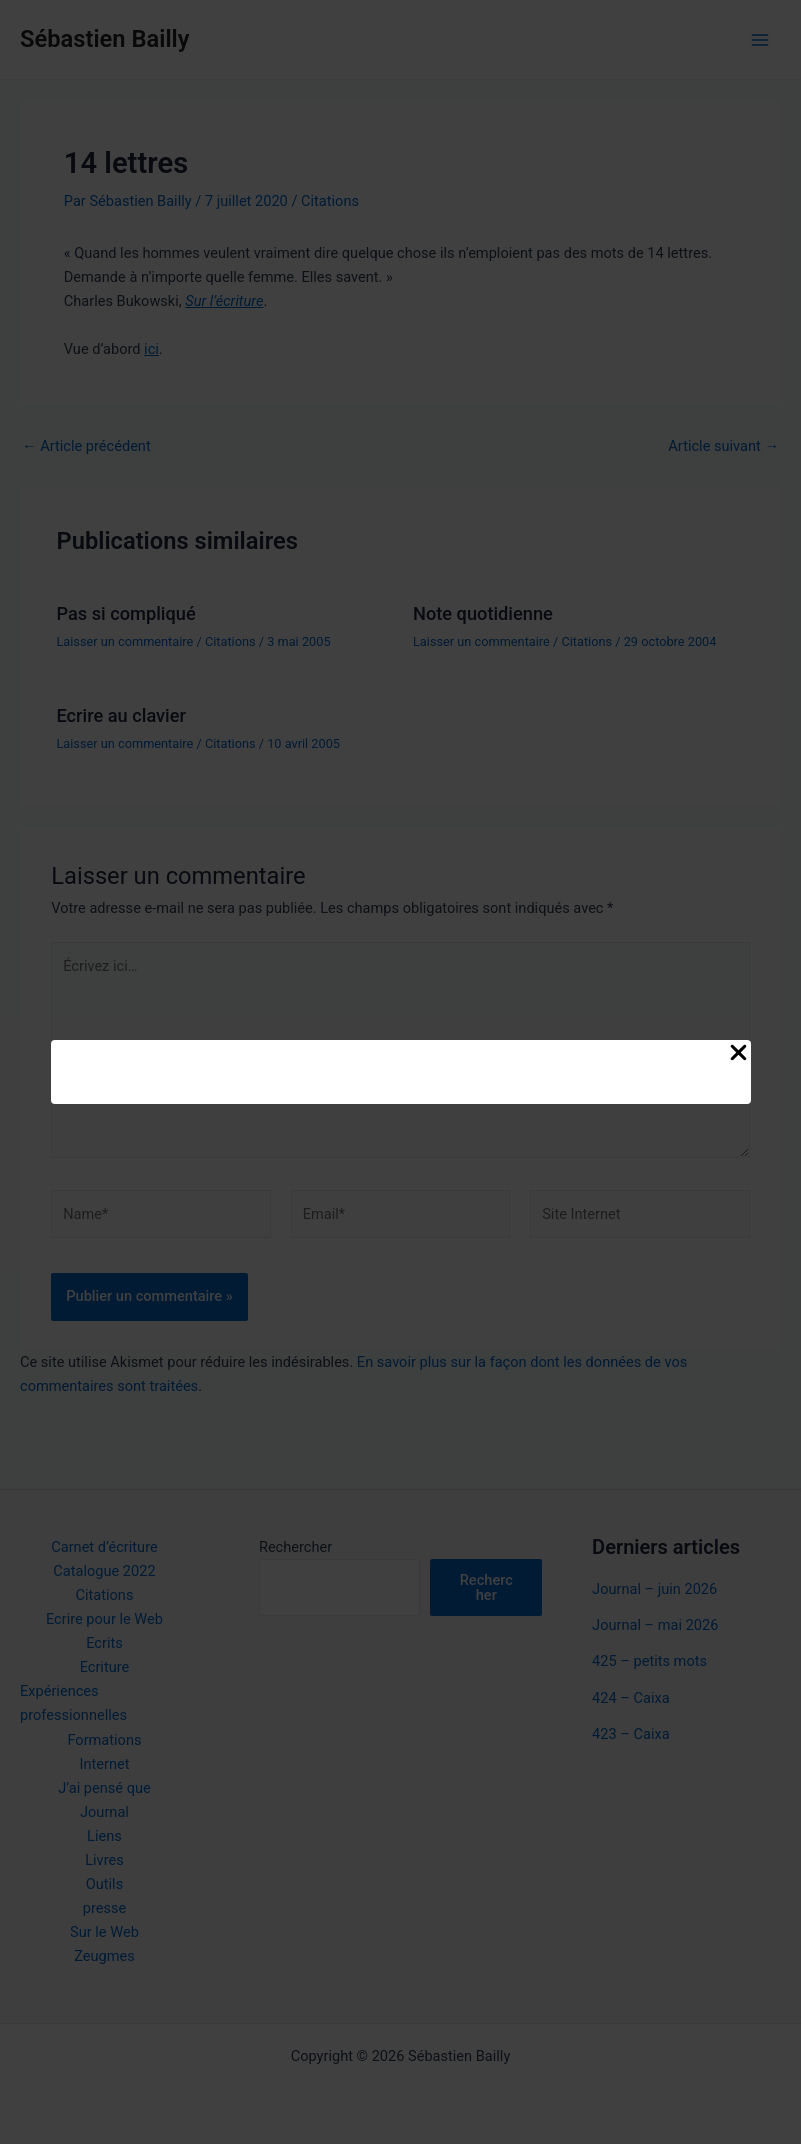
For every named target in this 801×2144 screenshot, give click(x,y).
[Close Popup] (738, 1054)
